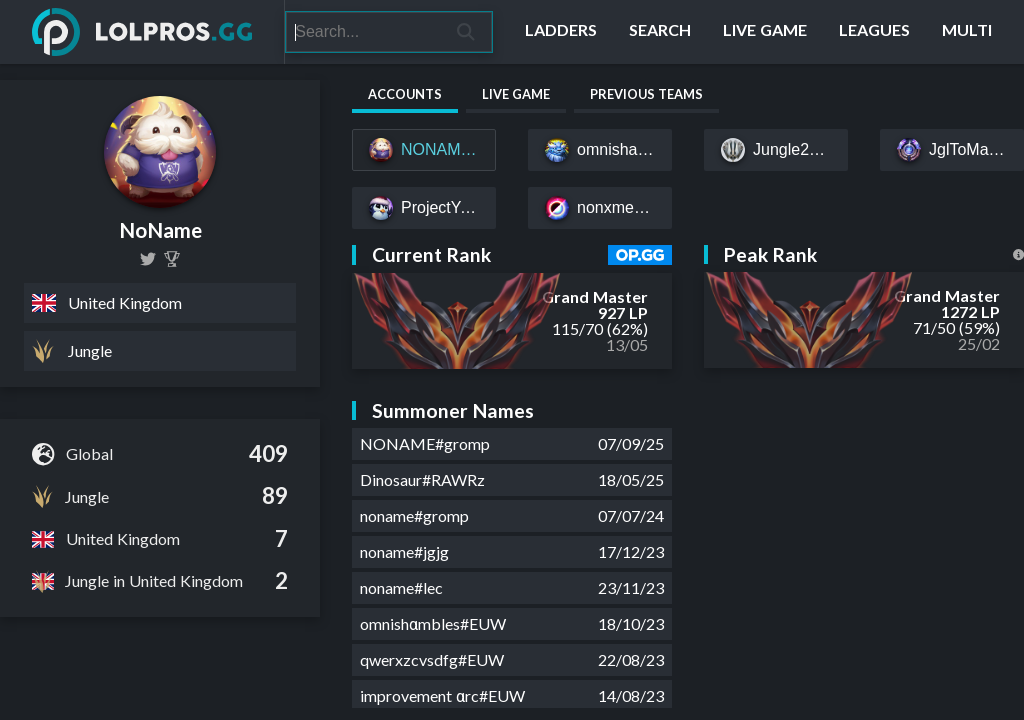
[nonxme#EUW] (600, 208)
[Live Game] (765, 32)
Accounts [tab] (405, 94)
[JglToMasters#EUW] (952, 150)
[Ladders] (561, 32)
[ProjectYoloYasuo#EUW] (424, 208)
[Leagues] (874, 32)
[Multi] (967, 32)
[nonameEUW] (148, 259)
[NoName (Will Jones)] (172, 259)
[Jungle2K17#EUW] (776, 150)
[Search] (363, 32)
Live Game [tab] (516, 94)
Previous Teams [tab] (646, 94)
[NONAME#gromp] (424, 150)
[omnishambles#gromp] (600, 150)
